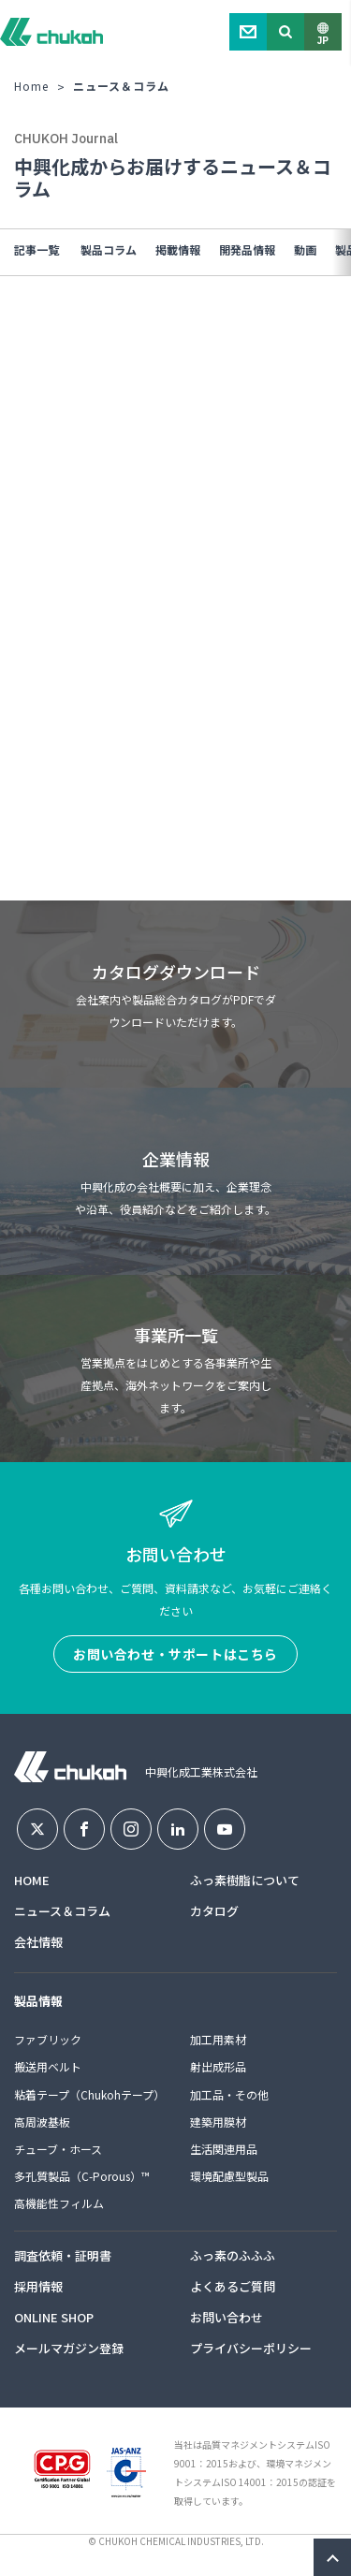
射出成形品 (218, 2066)
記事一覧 (36, 249)
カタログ (214, 1911)
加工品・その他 (229, 2094)
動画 (305, 249)
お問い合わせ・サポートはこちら (175, 1654)
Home (31, 86)
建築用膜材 (218, 2122)
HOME (32, 1880)
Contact (248, 32)
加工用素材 (218, 2039)
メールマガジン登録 (69, 2348)
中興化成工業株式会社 (51, 32)
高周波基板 (42, 2122)
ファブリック (47, 2039)
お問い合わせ (226, 2317)
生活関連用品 (223, 2149)
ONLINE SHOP (54, 2317)
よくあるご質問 (232, 2286)
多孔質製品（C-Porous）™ (82, 2176)
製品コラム (108, 249)
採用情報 (38, 2286)
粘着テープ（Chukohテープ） (89, 2094)
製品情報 (38, 2001)
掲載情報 (177, 249)
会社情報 (38, 1942)
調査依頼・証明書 (62, 2255)
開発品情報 (247, 249)
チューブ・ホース (58, 2149)
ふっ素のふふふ (232, 2255)
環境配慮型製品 (229, 2176)
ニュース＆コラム (62, 1911)
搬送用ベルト (47, 2066)
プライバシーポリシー (251, 2348)
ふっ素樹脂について (245, 1880)
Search (285, 32)
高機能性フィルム (59, 2203)
